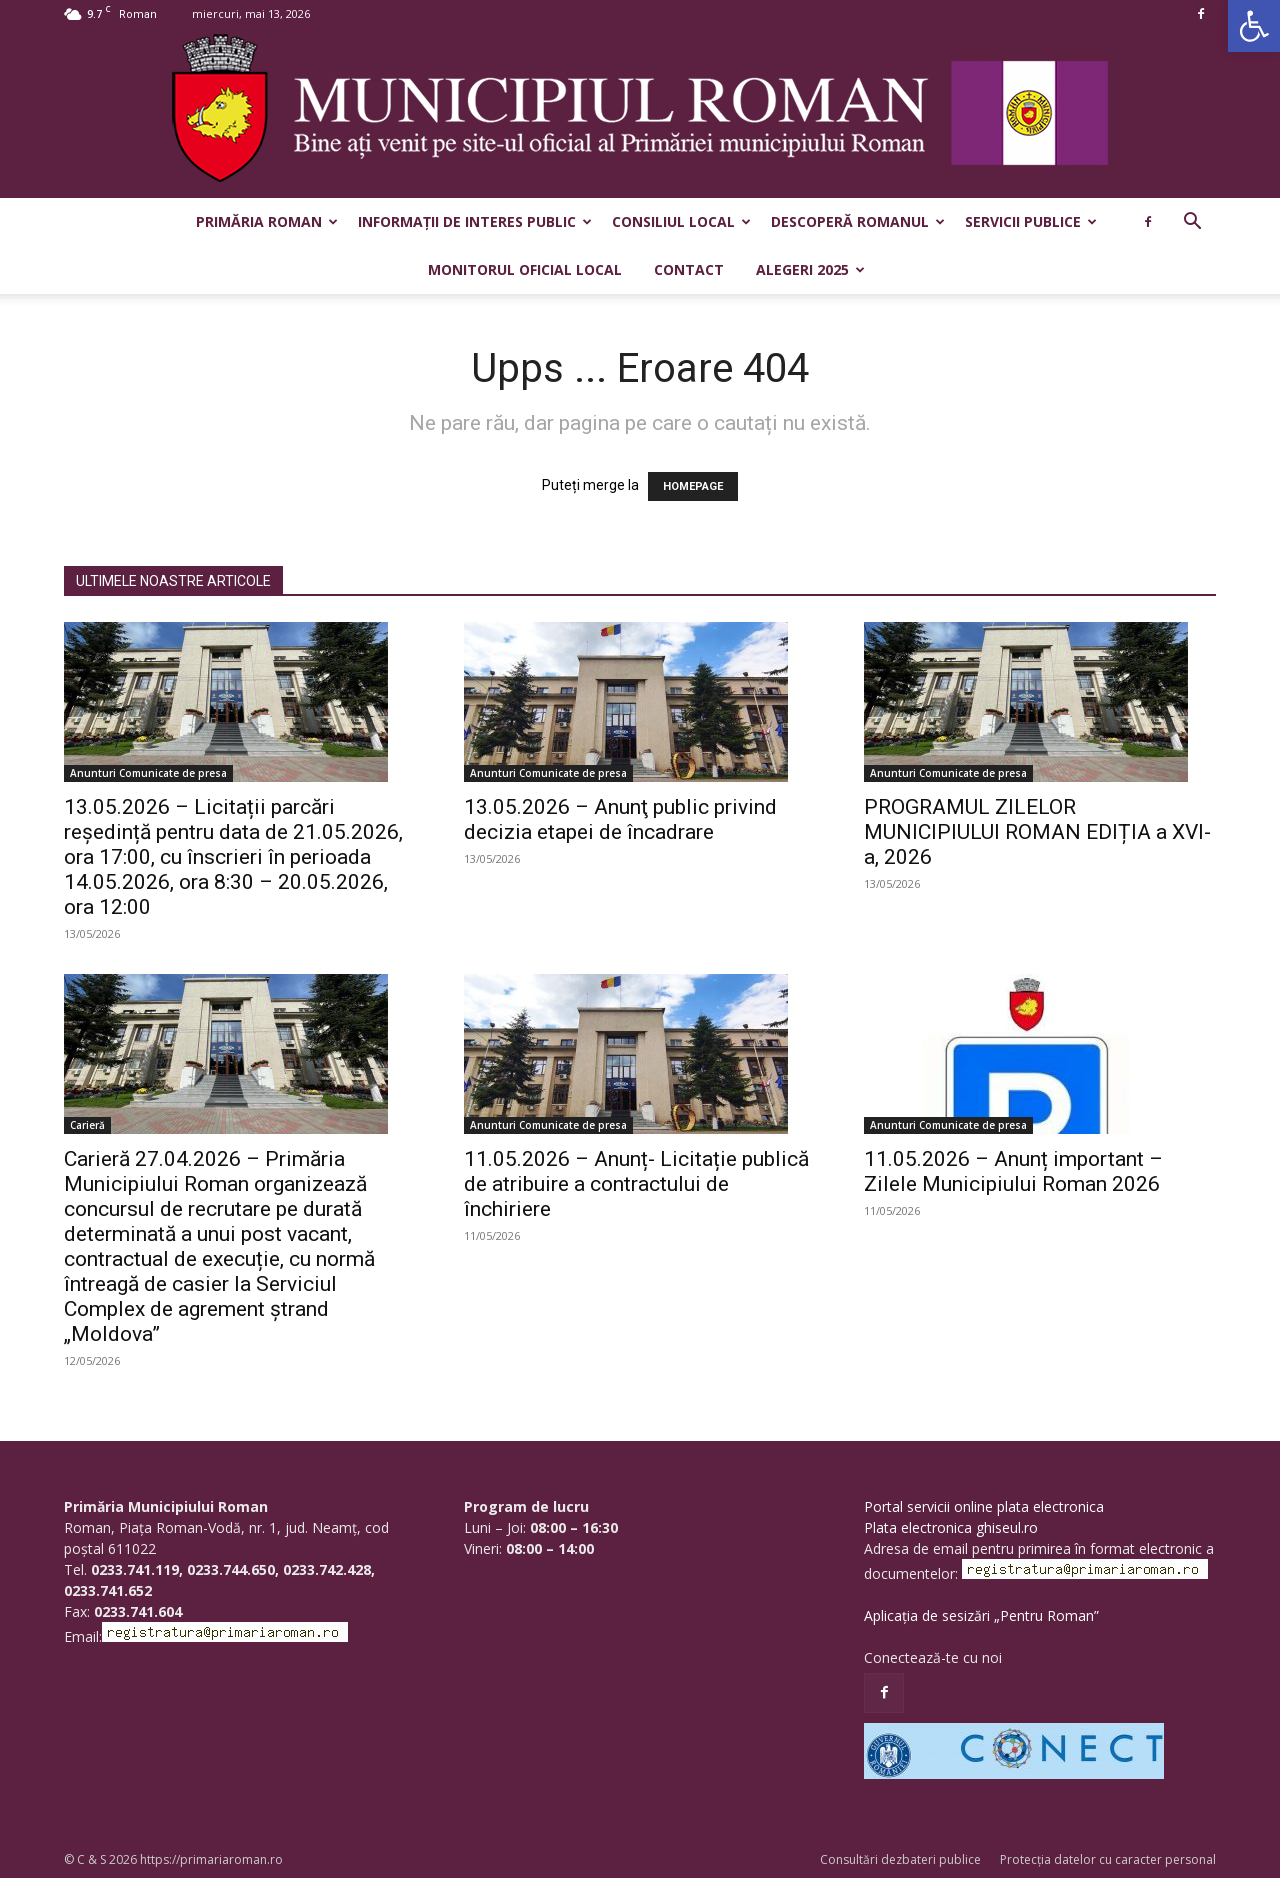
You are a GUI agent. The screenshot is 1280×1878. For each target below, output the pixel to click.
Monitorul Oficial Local (525, 269)
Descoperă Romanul (858, 221)
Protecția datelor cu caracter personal (1108, 1859)
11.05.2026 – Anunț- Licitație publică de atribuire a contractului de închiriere (636, 1184)
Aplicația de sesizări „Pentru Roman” (981, 1615)
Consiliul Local (681, 221)
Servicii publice (1031, 221)
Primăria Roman (267, 221)
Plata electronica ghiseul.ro (951, 1527)
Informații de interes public (475, 221)
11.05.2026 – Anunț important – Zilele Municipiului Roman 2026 (1013, 1171)
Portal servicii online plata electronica (984, 1506)
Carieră (87, 1125)
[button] (1254, 26)
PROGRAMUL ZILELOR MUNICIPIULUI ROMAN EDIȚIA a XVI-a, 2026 (1037, 832)
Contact (689, 269)
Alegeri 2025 (810, 269)
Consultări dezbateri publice (900, 1859)
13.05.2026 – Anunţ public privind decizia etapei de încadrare (620, 819)
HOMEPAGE (693, 486)
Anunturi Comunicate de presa (148, 773)
